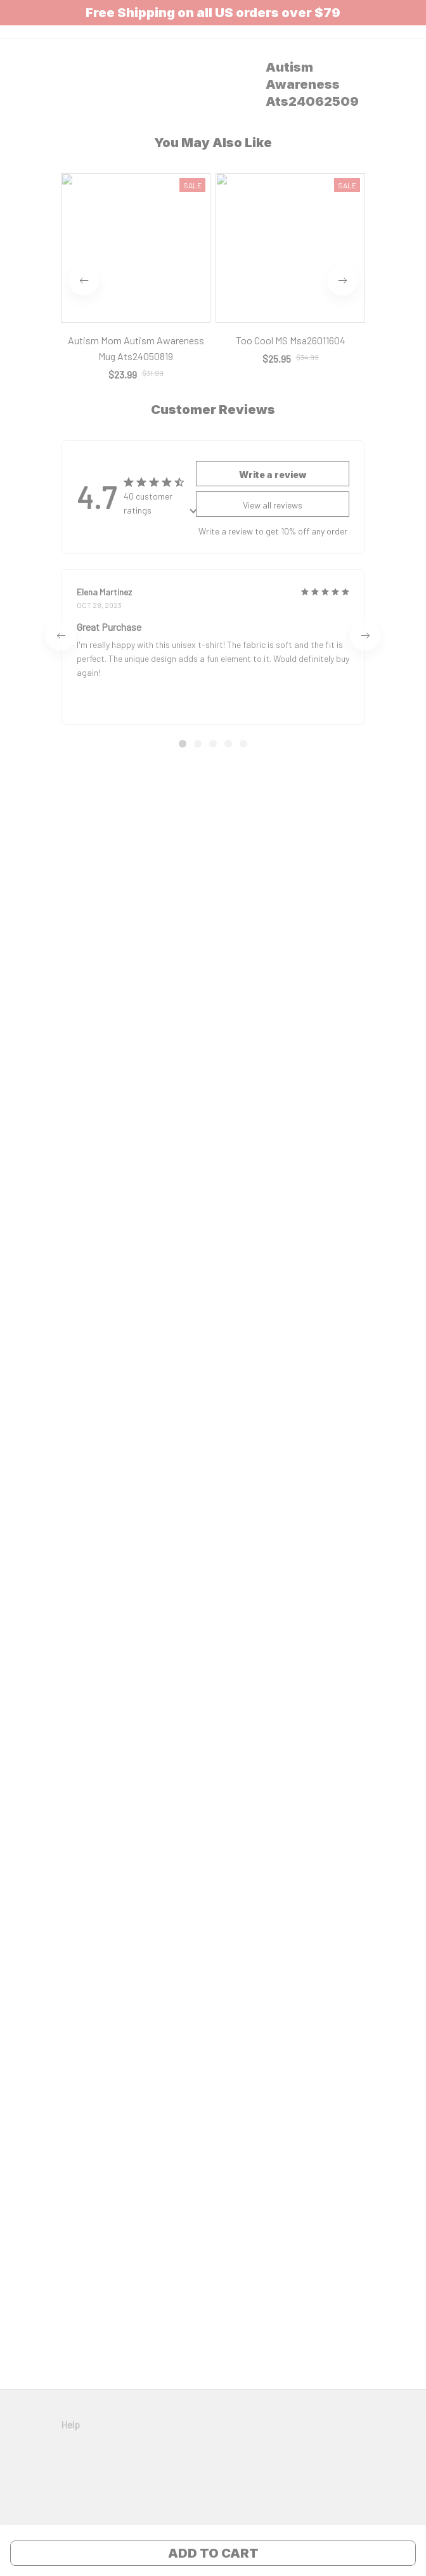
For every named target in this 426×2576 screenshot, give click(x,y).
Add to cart (213, 2553)
